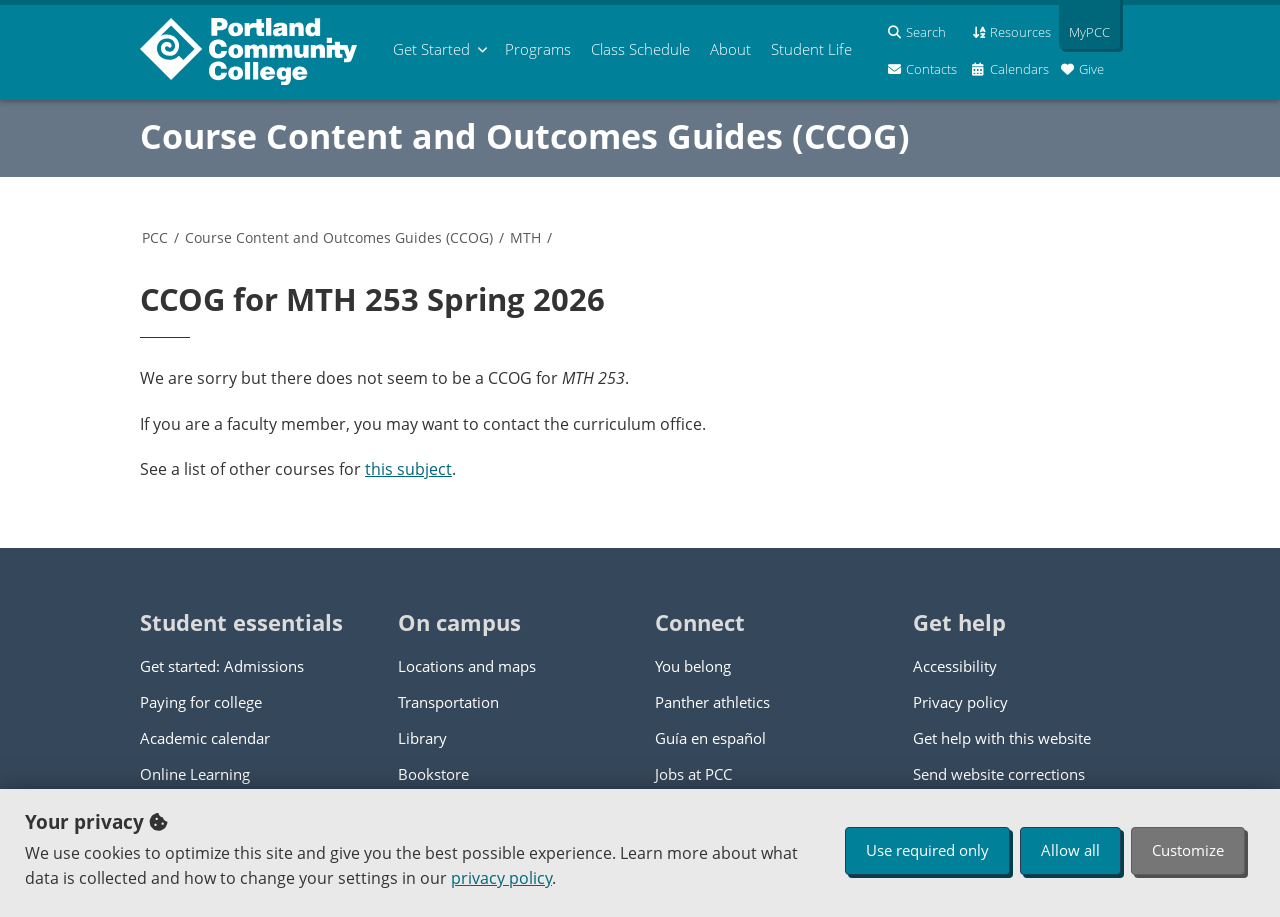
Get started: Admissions (222, 666)
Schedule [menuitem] (640, 49)
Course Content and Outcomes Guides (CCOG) (525, 136)
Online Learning (195, 774)
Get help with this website (1002, 738)
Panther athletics (712, 702)
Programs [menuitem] (538, 49)
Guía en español (710, 738)
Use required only (927, 850)
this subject (408, 469)
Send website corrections (999, 774)
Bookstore (433, 774)
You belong (693, 666)
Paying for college (201, 702)
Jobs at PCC (693, 774)
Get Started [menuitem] (431, 49)
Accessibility (955, 666)
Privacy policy (960, 702)
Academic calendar (205, 738)
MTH (525, 237)
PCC (155, 237)
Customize (1188, 850)
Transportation (448, 702)
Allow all (1070, 850)
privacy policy (501, 878)
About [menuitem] (730, 49)
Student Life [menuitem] (811, 49)
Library (422, 738)
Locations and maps (467, 666)
